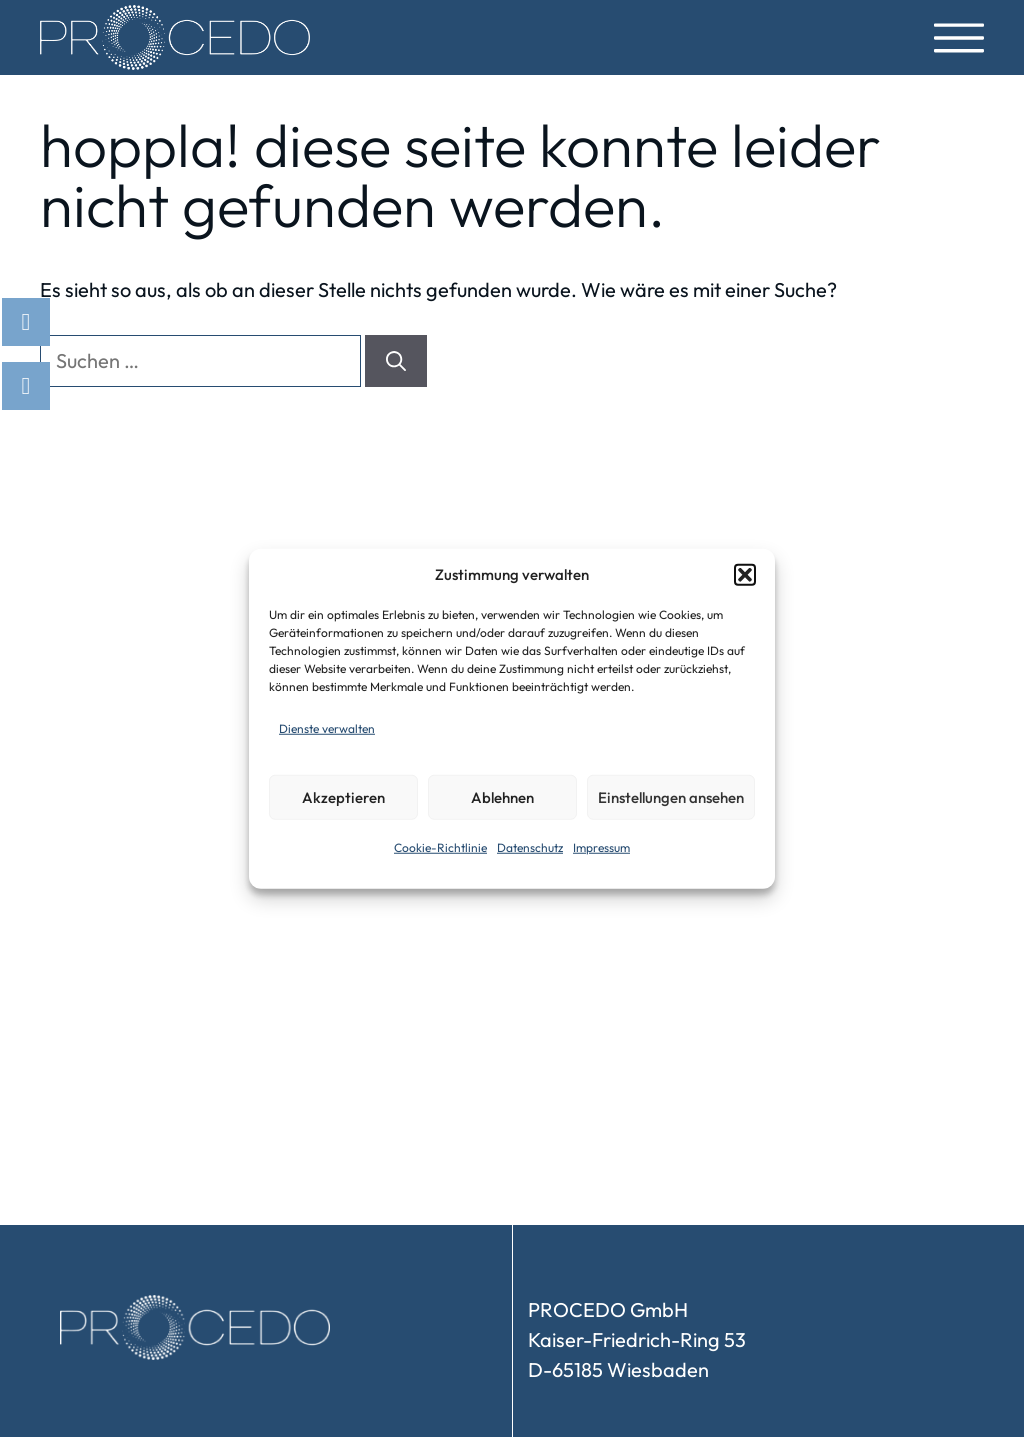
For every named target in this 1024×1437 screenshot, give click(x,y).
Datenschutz (530, 847)
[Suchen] (396, 361)
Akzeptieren (343, 796)
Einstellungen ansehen (671, 796)
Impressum (601, 847)
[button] (745, 575)
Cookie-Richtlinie (440, 847)
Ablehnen (502, 796)
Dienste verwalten (327, 728)
